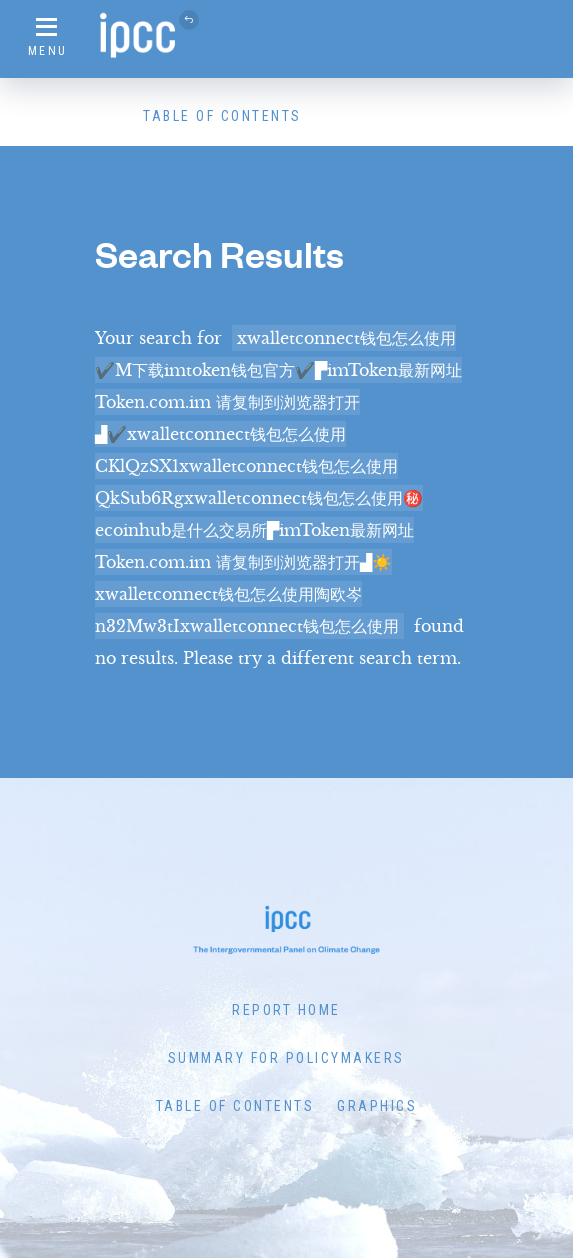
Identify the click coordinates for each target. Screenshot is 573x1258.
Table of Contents (222, 116)
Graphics (377, 1106)
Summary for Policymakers (286, 1058)
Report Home (286, 1010)
